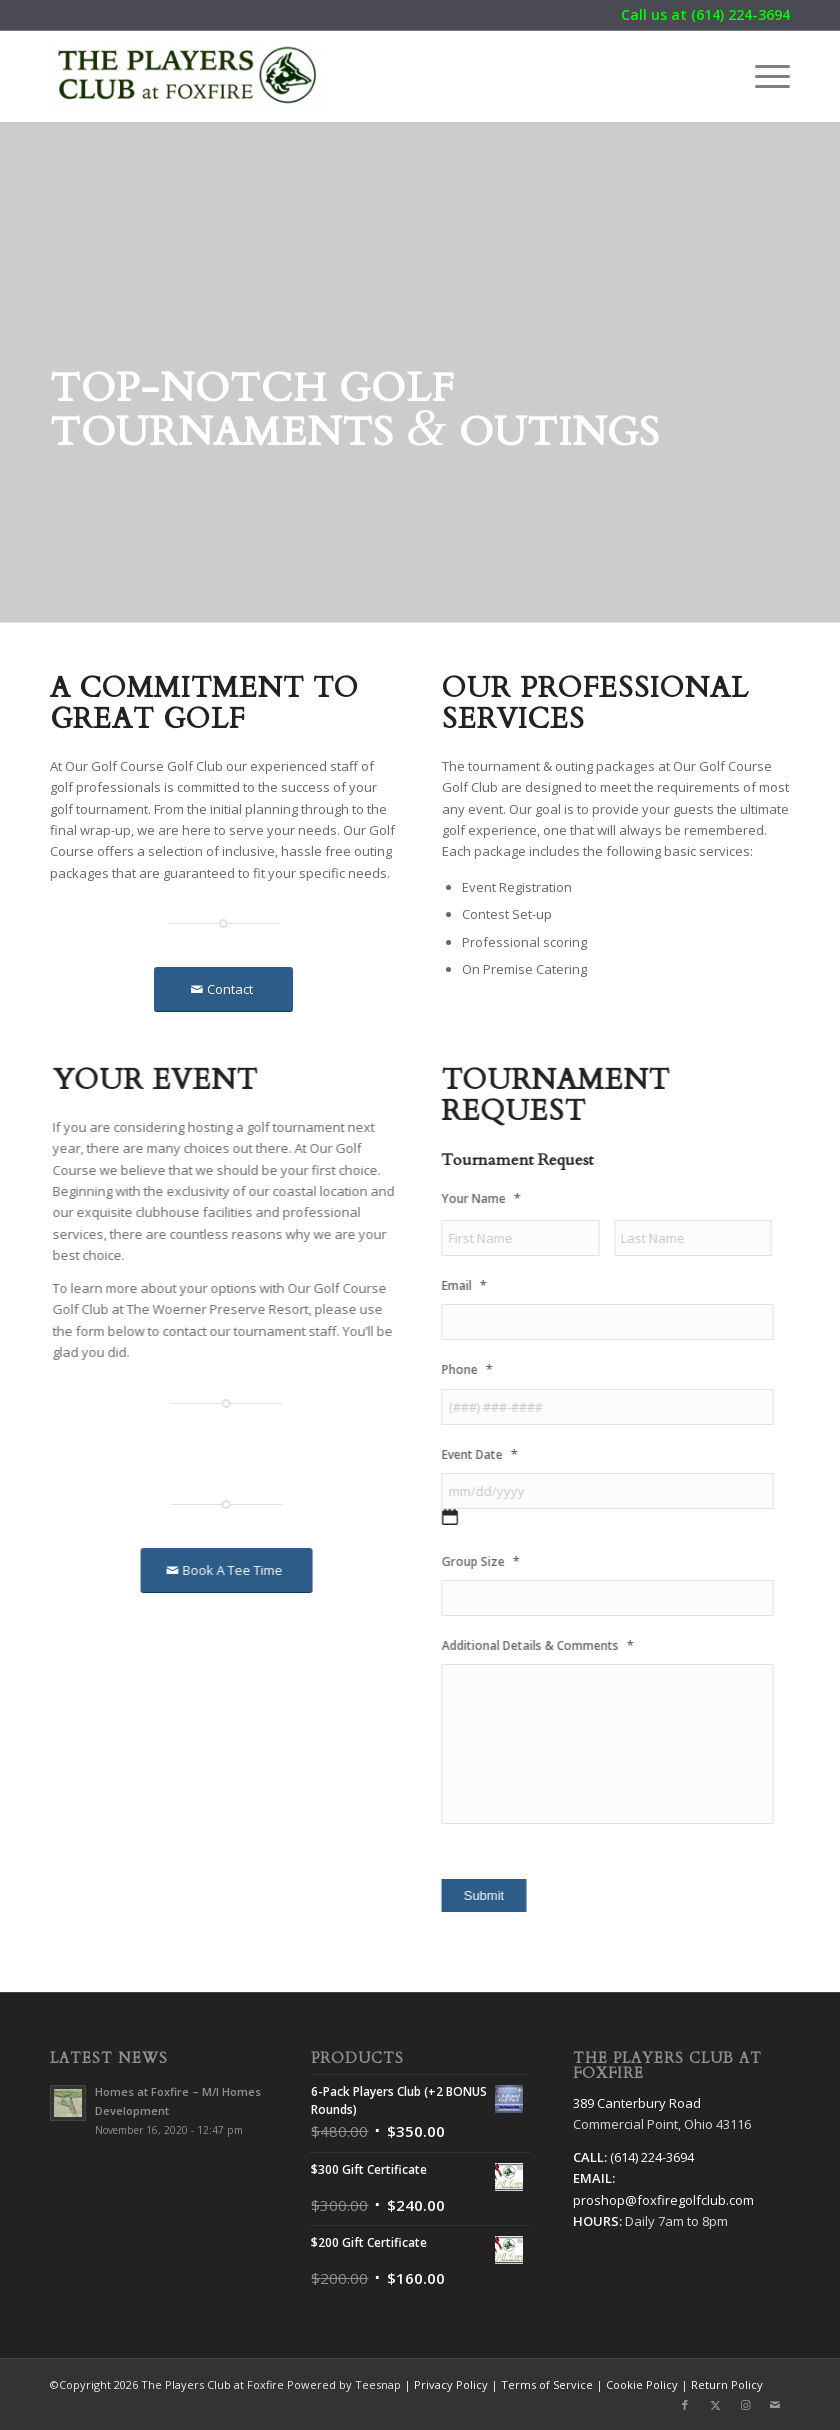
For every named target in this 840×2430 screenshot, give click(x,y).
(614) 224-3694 (740, 14)
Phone (483, 1369)
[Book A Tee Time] (219, 1570)
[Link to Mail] (775, 2405)
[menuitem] (762, 76)
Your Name (497, 1198)
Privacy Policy (451, 2384)
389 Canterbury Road (637, 2103)
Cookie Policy (642, 2384)
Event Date (496, 1454)
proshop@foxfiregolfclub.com (663, 2200)
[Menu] (762, 76)
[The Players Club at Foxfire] (188, 76)
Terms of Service (547, 2384)
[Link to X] (715, 2405)
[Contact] (224, 989)
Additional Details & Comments (554, 1645)
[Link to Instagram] (745, 2405)
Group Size (497, 1561)
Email (480, 1285)
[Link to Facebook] (685, 2405)
